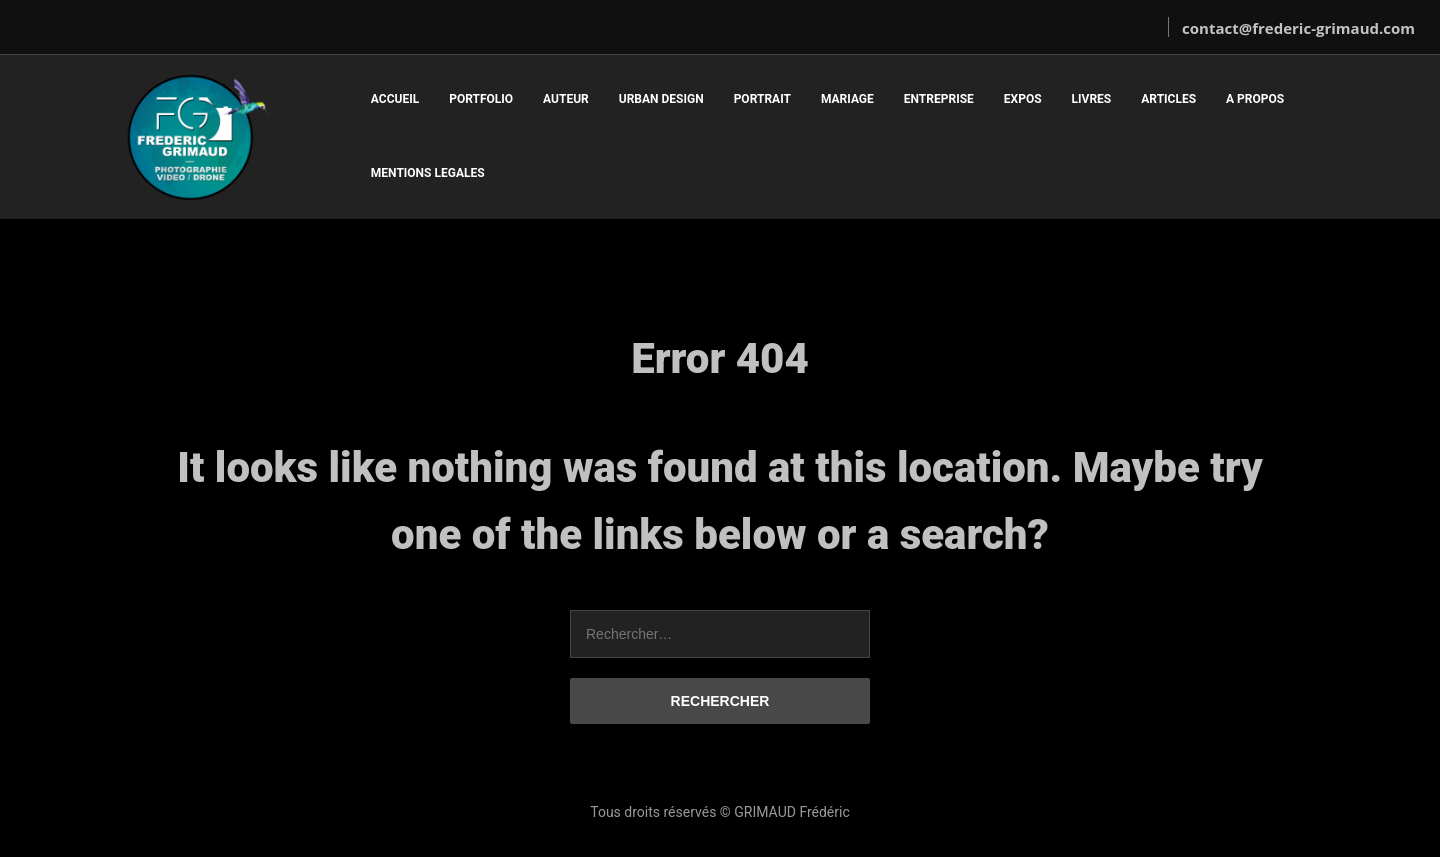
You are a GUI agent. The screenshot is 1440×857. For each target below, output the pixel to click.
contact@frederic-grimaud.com (1298, 28)
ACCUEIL (395, 99)
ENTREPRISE (939, 99)
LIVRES (1092, 99)
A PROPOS (1255, 99)
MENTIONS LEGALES (428, 173)
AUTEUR (566, 99)
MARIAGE (847, 99)
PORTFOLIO (481, 99)
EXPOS (1023, 99)
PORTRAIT (762, 99)
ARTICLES (1168, 99)
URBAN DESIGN (661, 99)
